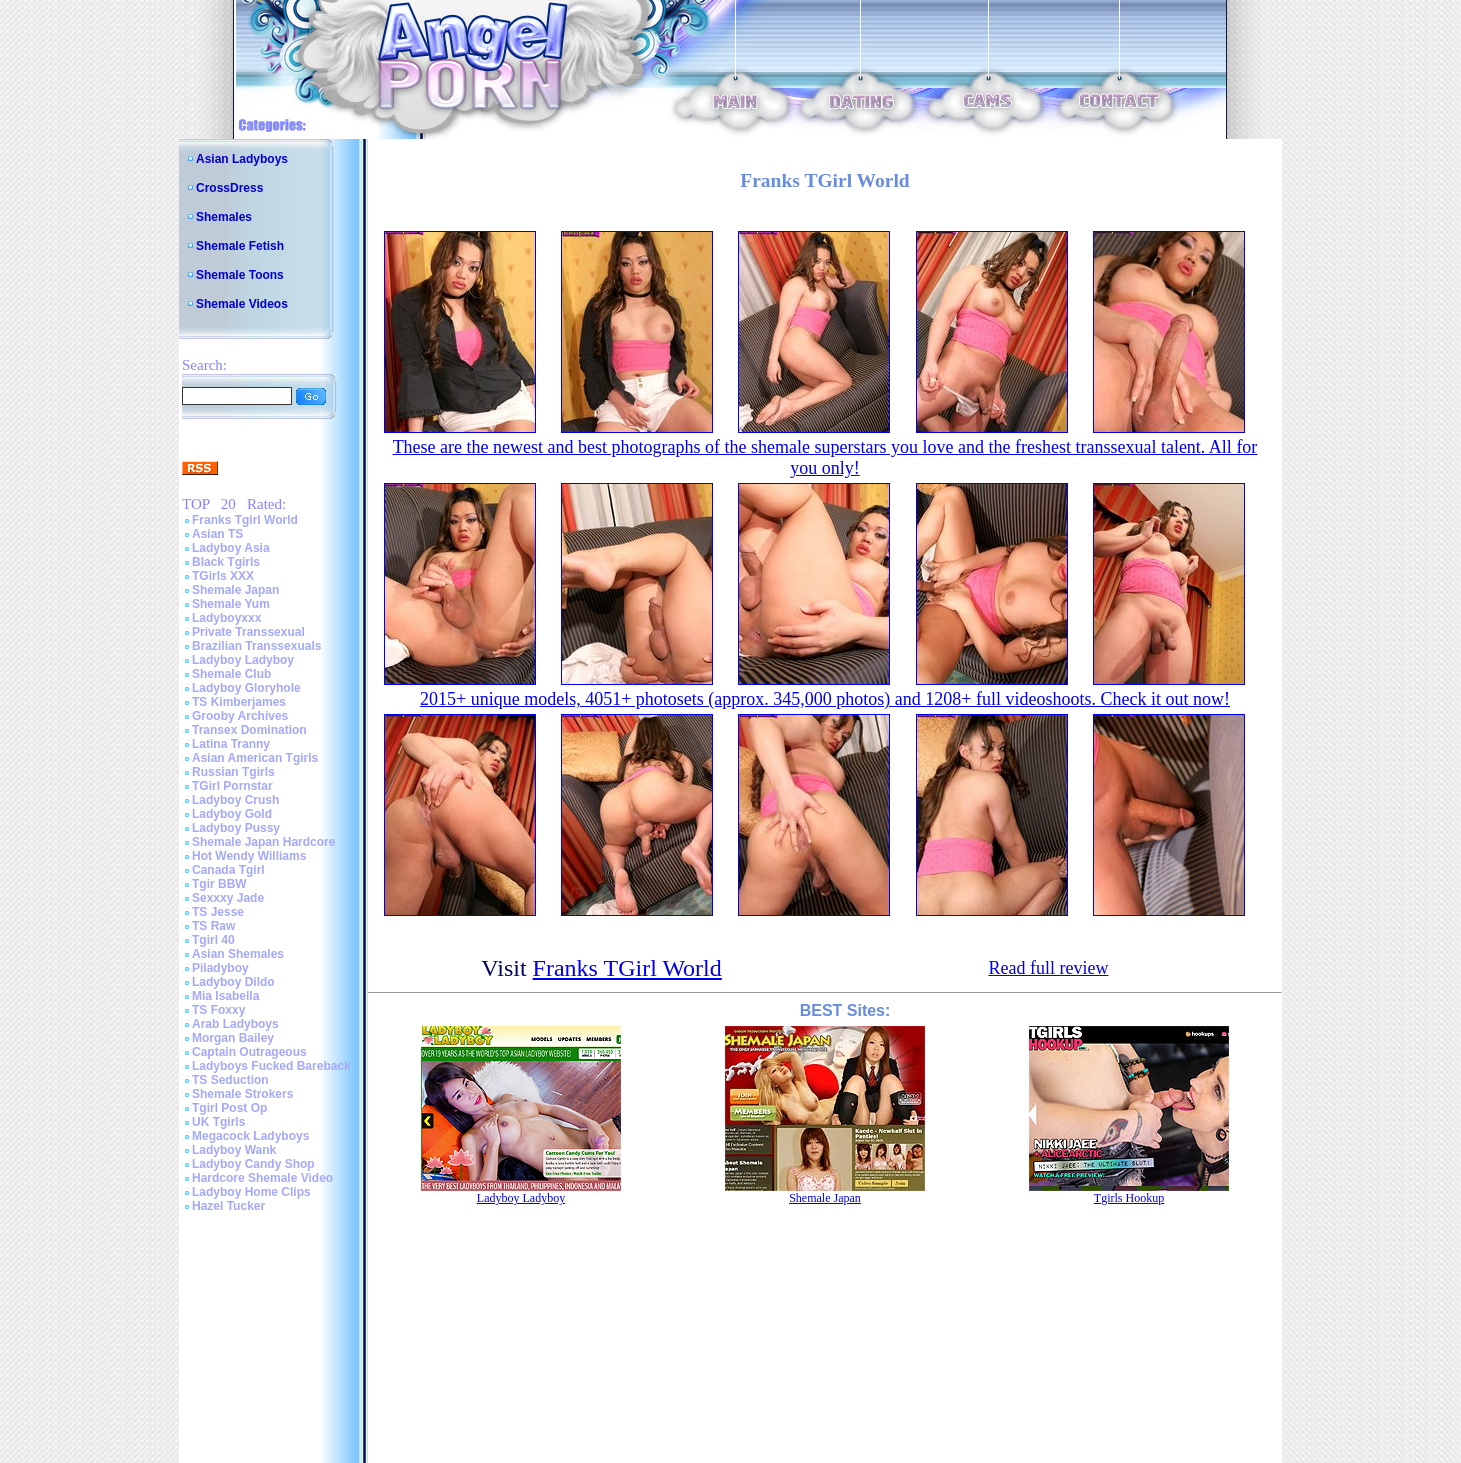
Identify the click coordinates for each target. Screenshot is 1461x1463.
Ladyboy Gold (232, 814)
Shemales (224, 217)
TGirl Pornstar (232, 786)
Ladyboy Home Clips (251, 1192)
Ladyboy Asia (231, 548)
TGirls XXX (223, 576)
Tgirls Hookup (1129, 1198)
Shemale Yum (231, 604)
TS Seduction (230, 1080)
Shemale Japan (235, 590)
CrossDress (229, 188)
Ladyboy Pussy (236, 828)
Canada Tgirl (228, 870)
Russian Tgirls (233, 772)
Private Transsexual (248, 632)
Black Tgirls (226, 562)
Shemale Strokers (242, 1094)
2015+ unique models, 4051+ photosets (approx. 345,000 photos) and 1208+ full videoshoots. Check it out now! (825, 699)
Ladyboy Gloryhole (246, 688)
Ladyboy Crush (235, 800)
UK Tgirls (218, 1122)
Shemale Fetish (240, 246)
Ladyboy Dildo (233, 982)
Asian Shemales (238, 954)
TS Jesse (218, 912)
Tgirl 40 (213, 940)
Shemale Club (231, 674)
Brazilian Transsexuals (256, 646)
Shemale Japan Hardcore (263, 842)
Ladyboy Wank (234, 1150)
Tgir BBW (219, 884)
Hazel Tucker (228, 1206)
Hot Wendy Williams (249, 856)
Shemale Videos (242, 304)
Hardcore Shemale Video (262, 1178)
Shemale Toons (240, 275)
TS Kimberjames (239, 702)
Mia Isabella (225, 996)
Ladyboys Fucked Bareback (271, 1066)
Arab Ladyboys (235, 1024)
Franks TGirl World (627, 968)
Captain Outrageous (249, 1052)
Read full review (1048, 968)
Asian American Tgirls (255, 758)
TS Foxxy (218, 1010)
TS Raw (213, 926)
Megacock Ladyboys (250, 1136)
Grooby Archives (240, 716)
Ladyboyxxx (226, 618)
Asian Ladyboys (242, 159)
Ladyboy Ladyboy (243, 660)
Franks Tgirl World (245, 520)
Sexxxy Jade (228, 898)
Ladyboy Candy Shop (253, 1164)
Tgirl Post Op (229, 1108)
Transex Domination (249, 730)
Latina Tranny (231, 744)
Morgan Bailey (233, 1038)
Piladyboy (220, 968)
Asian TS (217, 534)
